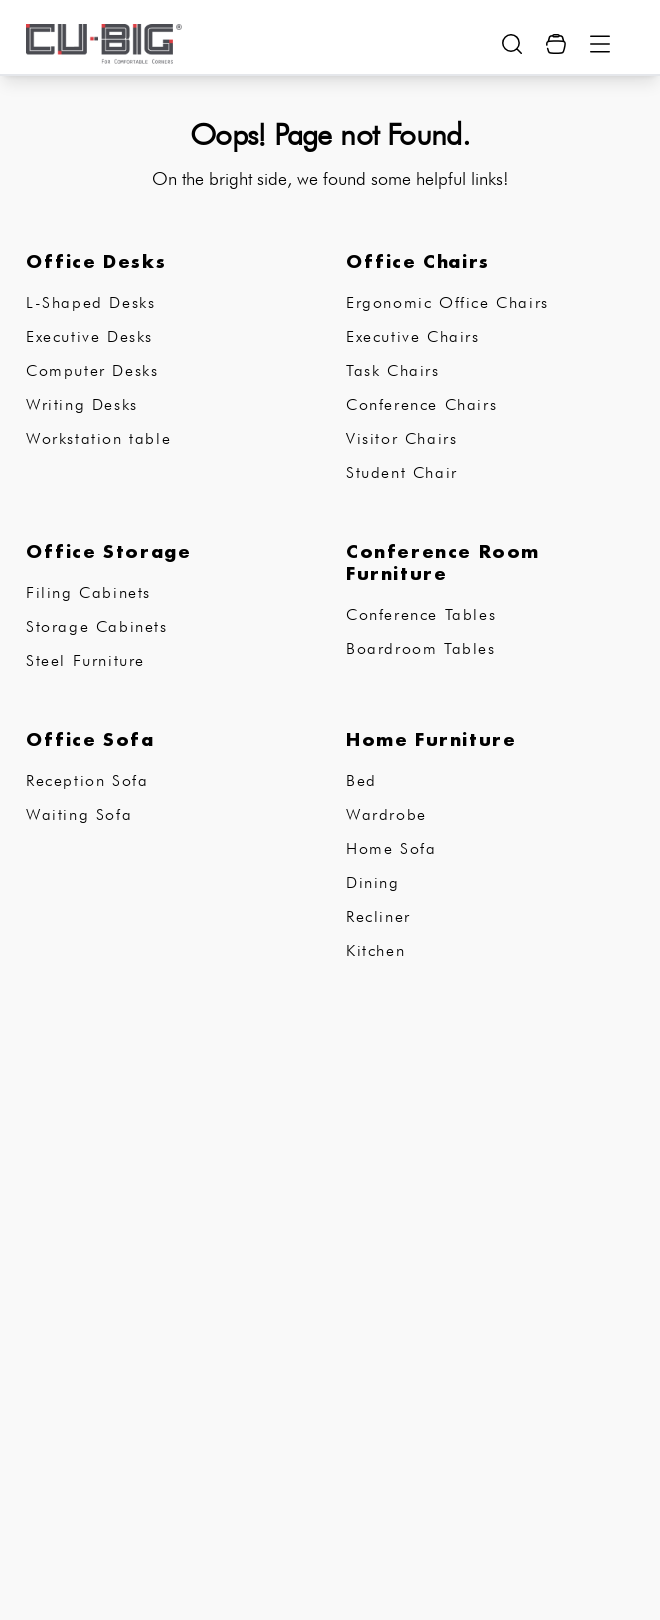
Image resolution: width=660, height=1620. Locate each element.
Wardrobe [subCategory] (386, 814)
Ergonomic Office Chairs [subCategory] (447, 302)
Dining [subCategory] (373, 882)
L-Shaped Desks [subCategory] (90, 302)
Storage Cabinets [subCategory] (97, 626)
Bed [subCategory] (361, 780)
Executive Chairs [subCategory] (413, 336)
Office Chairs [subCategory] (418, 261)
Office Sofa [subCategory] (90, 739)
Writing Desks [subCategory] (82, 404)
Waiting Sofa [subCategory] (79, 814)
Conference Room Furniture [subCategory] (443, 562)
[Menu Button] (600, 44)
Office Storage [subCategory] (108, 551)
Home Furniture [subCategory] (431, 739)
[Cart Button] (556, 44)
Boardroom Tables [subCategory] (421, 648)
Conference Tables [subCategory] (421, 614)
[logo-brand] (104, 44)
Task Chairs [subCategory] (393, 370)
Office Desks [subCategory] (96, 261)
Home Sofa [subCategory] (391, 848)
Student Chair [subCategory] (402, 472)
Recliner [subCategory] (378, 916)
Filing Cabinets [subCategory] (88, 592)
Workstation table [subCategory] (98, 438)
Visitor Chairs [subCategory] (401, 438)
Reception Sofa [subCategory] (87, 780)
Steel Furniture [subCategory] (85, 660)
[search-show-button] (512, 44)
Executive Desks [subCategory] (89, 336)
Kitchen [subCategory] (375, 950)
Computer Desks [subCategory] (92, 370)
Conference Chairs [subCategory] (421, 404)
